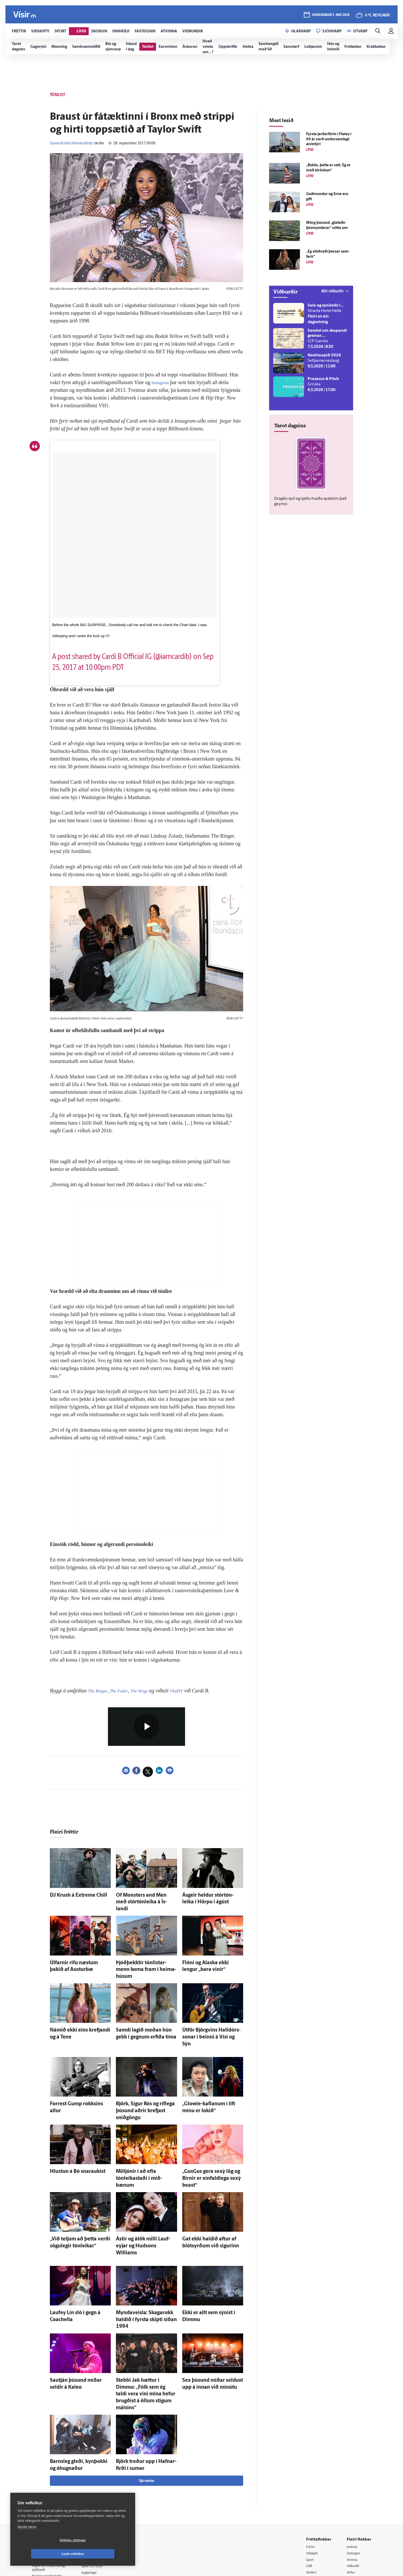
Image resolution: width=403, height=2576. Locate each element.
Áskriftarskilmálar (101, 2499)
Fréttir (311, 2453)
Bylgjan (353, 2486)
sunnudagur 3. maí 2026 (330, 15)
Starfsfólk (94, 2505)
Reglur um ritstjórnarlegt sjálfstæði (51, 2475)
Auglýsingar (96, 2479)
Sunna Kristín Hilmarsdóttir (71, 143)
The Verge (146, 1690)
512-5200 (102, 2473)
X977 (351, 2499)
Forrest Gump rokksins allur (74, 2072)
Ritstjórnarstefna (100, 2492)
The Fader (123, 1690)
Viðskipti (313, 2460)
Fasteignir (354, 2460)
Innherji (353, 2453)
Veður (351, 2479)
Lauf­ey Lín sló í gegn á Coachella (77, 2251)
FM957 (352, 2493)
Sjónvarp (313, 2486)
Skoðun (312, 2479)
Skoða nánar (26, 2540)
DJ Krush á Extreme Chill (71, 1894)
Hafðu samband (99, 2486)
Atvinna (353, 2466)
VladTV (187, 1690)
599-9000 (47, 2503)
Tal (349, 2506)
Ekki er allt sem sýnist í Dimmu (208, 2251)
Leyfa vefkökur (103, 2554)
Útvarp (311, 2493)
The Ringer (99, 1690)
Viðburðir (354, 2473)
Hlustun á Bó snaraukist (70, 2130)
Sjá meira (146, 2387)
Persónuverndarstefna (50, 2484)
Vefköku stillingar (42, 2554)
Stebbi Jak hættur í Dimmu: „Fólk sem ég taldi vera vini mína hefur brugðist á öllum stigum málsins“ (144, 2313)
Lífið (309, 2473)
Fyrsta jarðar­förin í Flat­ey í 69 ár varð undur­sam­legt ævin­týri (328, 139)
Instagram (162, 382)
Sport (310, 2466)
